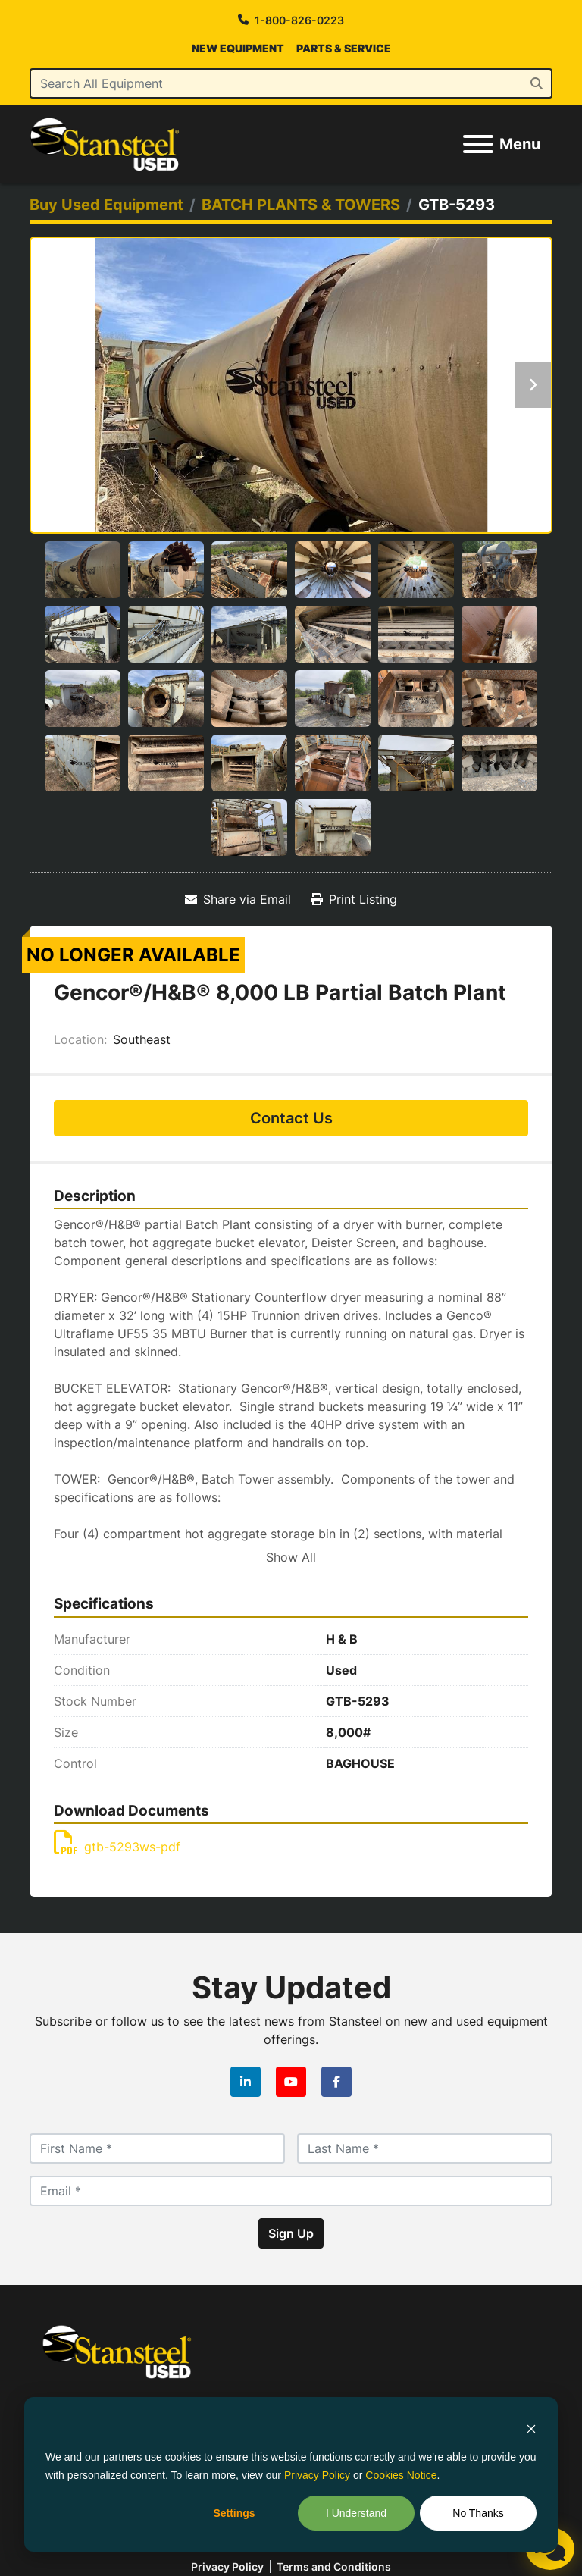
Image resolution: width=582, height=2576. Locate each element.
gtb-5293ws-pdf (117, 1846)
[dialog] (291, 2474)
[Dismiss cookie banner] (531, 2427)
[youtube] (291, 2082)
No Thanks (477, 2513)
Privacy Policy (317, 2475)
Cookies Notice (400, 2475)
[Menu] (478, 144)
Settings (234, 2513)
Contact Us (291, 1118)
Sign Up (291, 2233)
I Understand (356, 2513)
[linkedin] (245, 2082)
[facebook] (336, 2082)
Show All (291, 1557)
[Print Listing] (354, 899)
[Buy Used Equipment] (106, 205)
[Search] (291, 83)
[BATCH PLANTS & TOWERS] (301, 205)
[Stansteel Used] (117, 2350)
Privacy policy (227, 2566)
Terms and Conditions (334, 2566)
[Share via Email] (238, 899)
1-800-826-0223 (299, 20)
